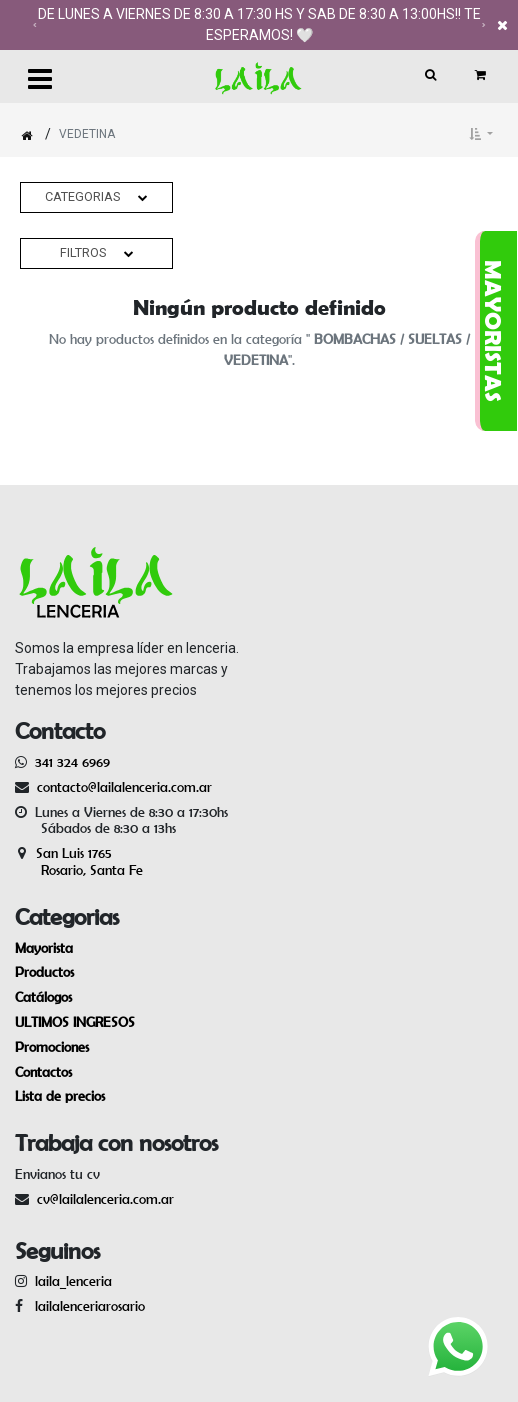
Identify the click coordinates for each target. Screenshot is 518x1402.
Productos (44, 972)
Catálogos (43, 997)
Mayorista (44, 948)
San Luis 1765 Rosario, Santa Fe (79, 861)
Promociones (52, 1047)
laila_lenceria (73, 1281)
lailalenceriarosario (86, 1306)
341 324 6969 (72, 762)
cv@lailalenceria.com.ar (105, 1199)
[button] (481, 134)
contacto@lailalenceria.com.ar (121, 787)
